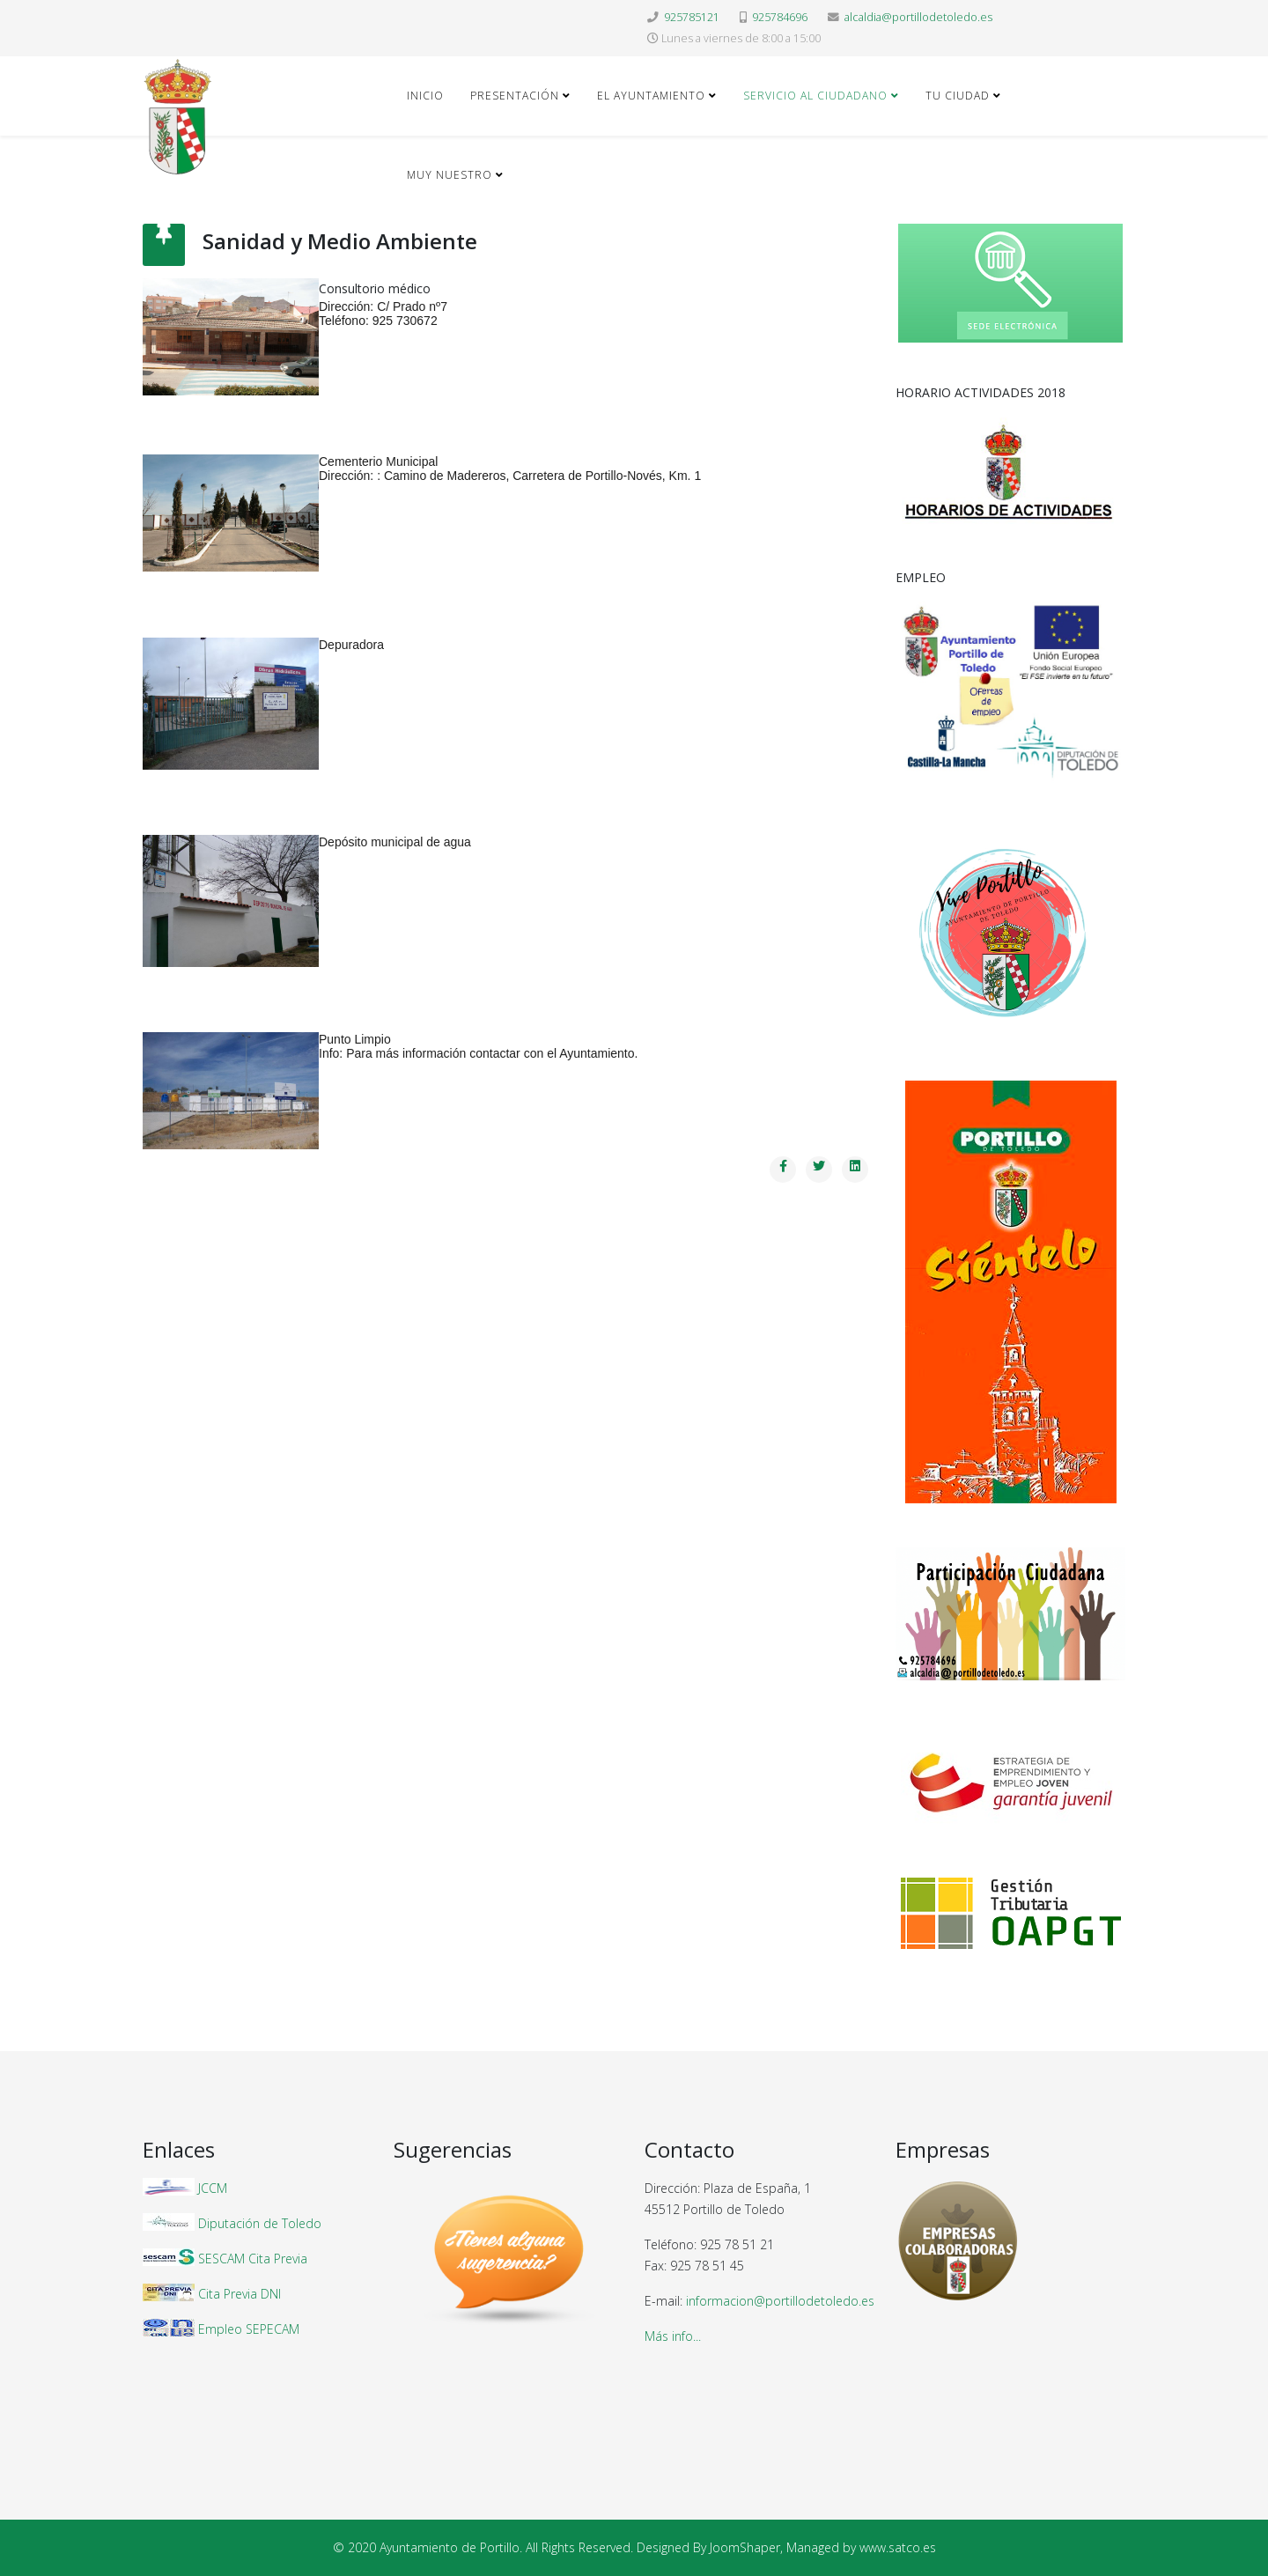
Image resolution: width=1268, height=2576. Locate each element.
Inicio (425, 95)
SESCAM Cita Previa (252, 2258)
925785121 (691, 17)
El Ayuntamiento (651, 95)
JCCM (212, 2188)
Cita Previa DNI (239, 2293)
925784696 (779, 17)
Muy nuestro (449, 174)
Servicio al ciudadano (815, 95)
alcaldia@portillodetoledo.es (918, 17)
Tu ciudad (957, 95)
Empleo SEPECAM (248, 2329)
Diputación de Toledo (259, 2223)
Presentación (514, 95)
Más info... (673, 2336)
